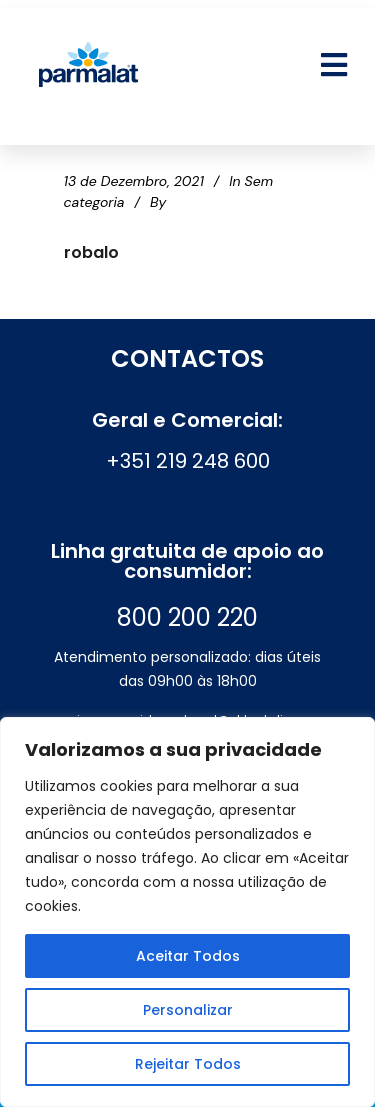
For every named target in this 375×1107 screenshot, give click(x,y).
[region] (187, 912)
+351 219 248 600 (188, 461)
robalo (91, 252)
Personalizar (188, 1010)
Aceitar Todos (188, 956)
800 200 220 (187, 617)
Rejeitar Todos (188, 1064)
